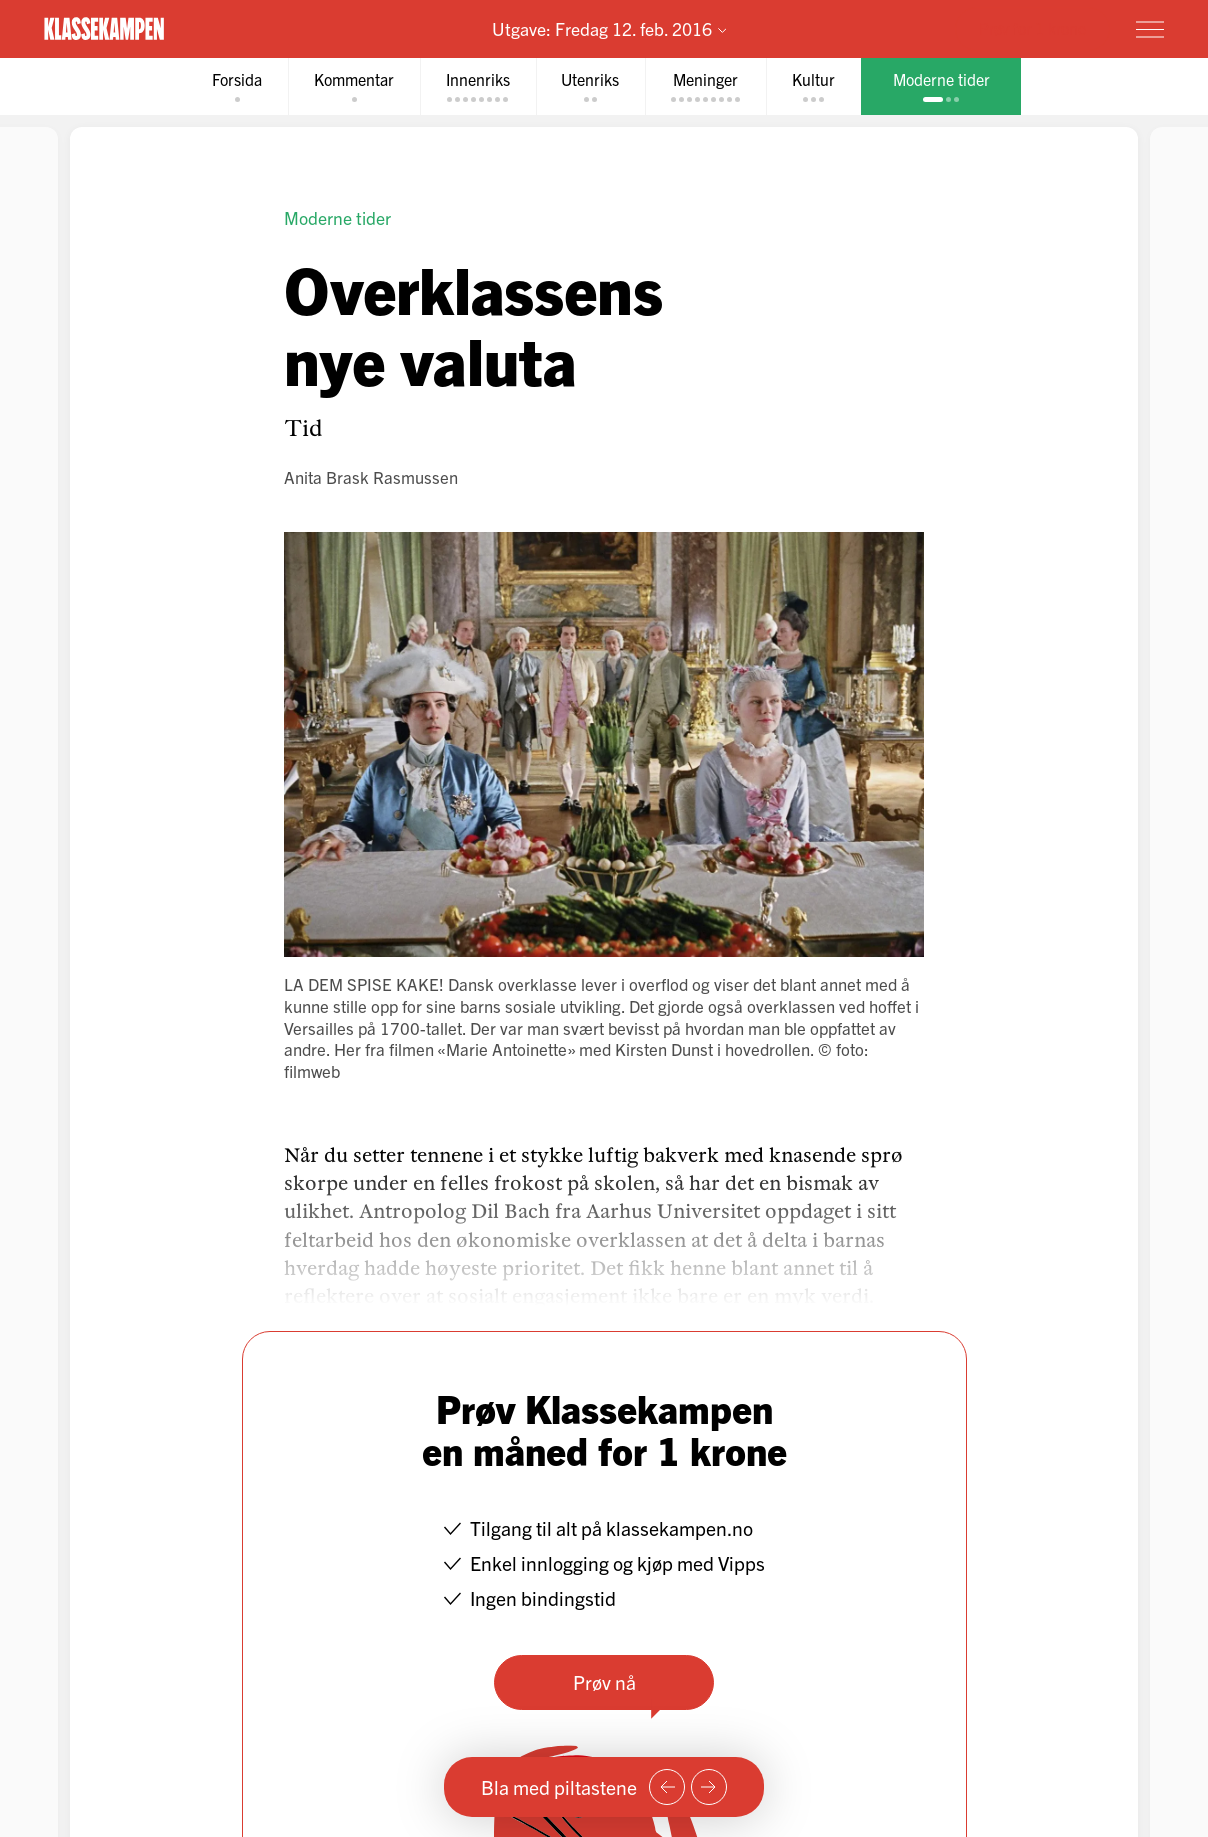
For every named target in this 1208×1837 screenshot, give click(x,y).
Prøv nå (604, 1681)
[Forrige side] (667, 1787)
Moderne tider (337, 217)
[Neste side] (709, 1787)
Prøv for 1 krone (1032, 28)
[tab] (237, 86)
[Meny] (1150, 29)
